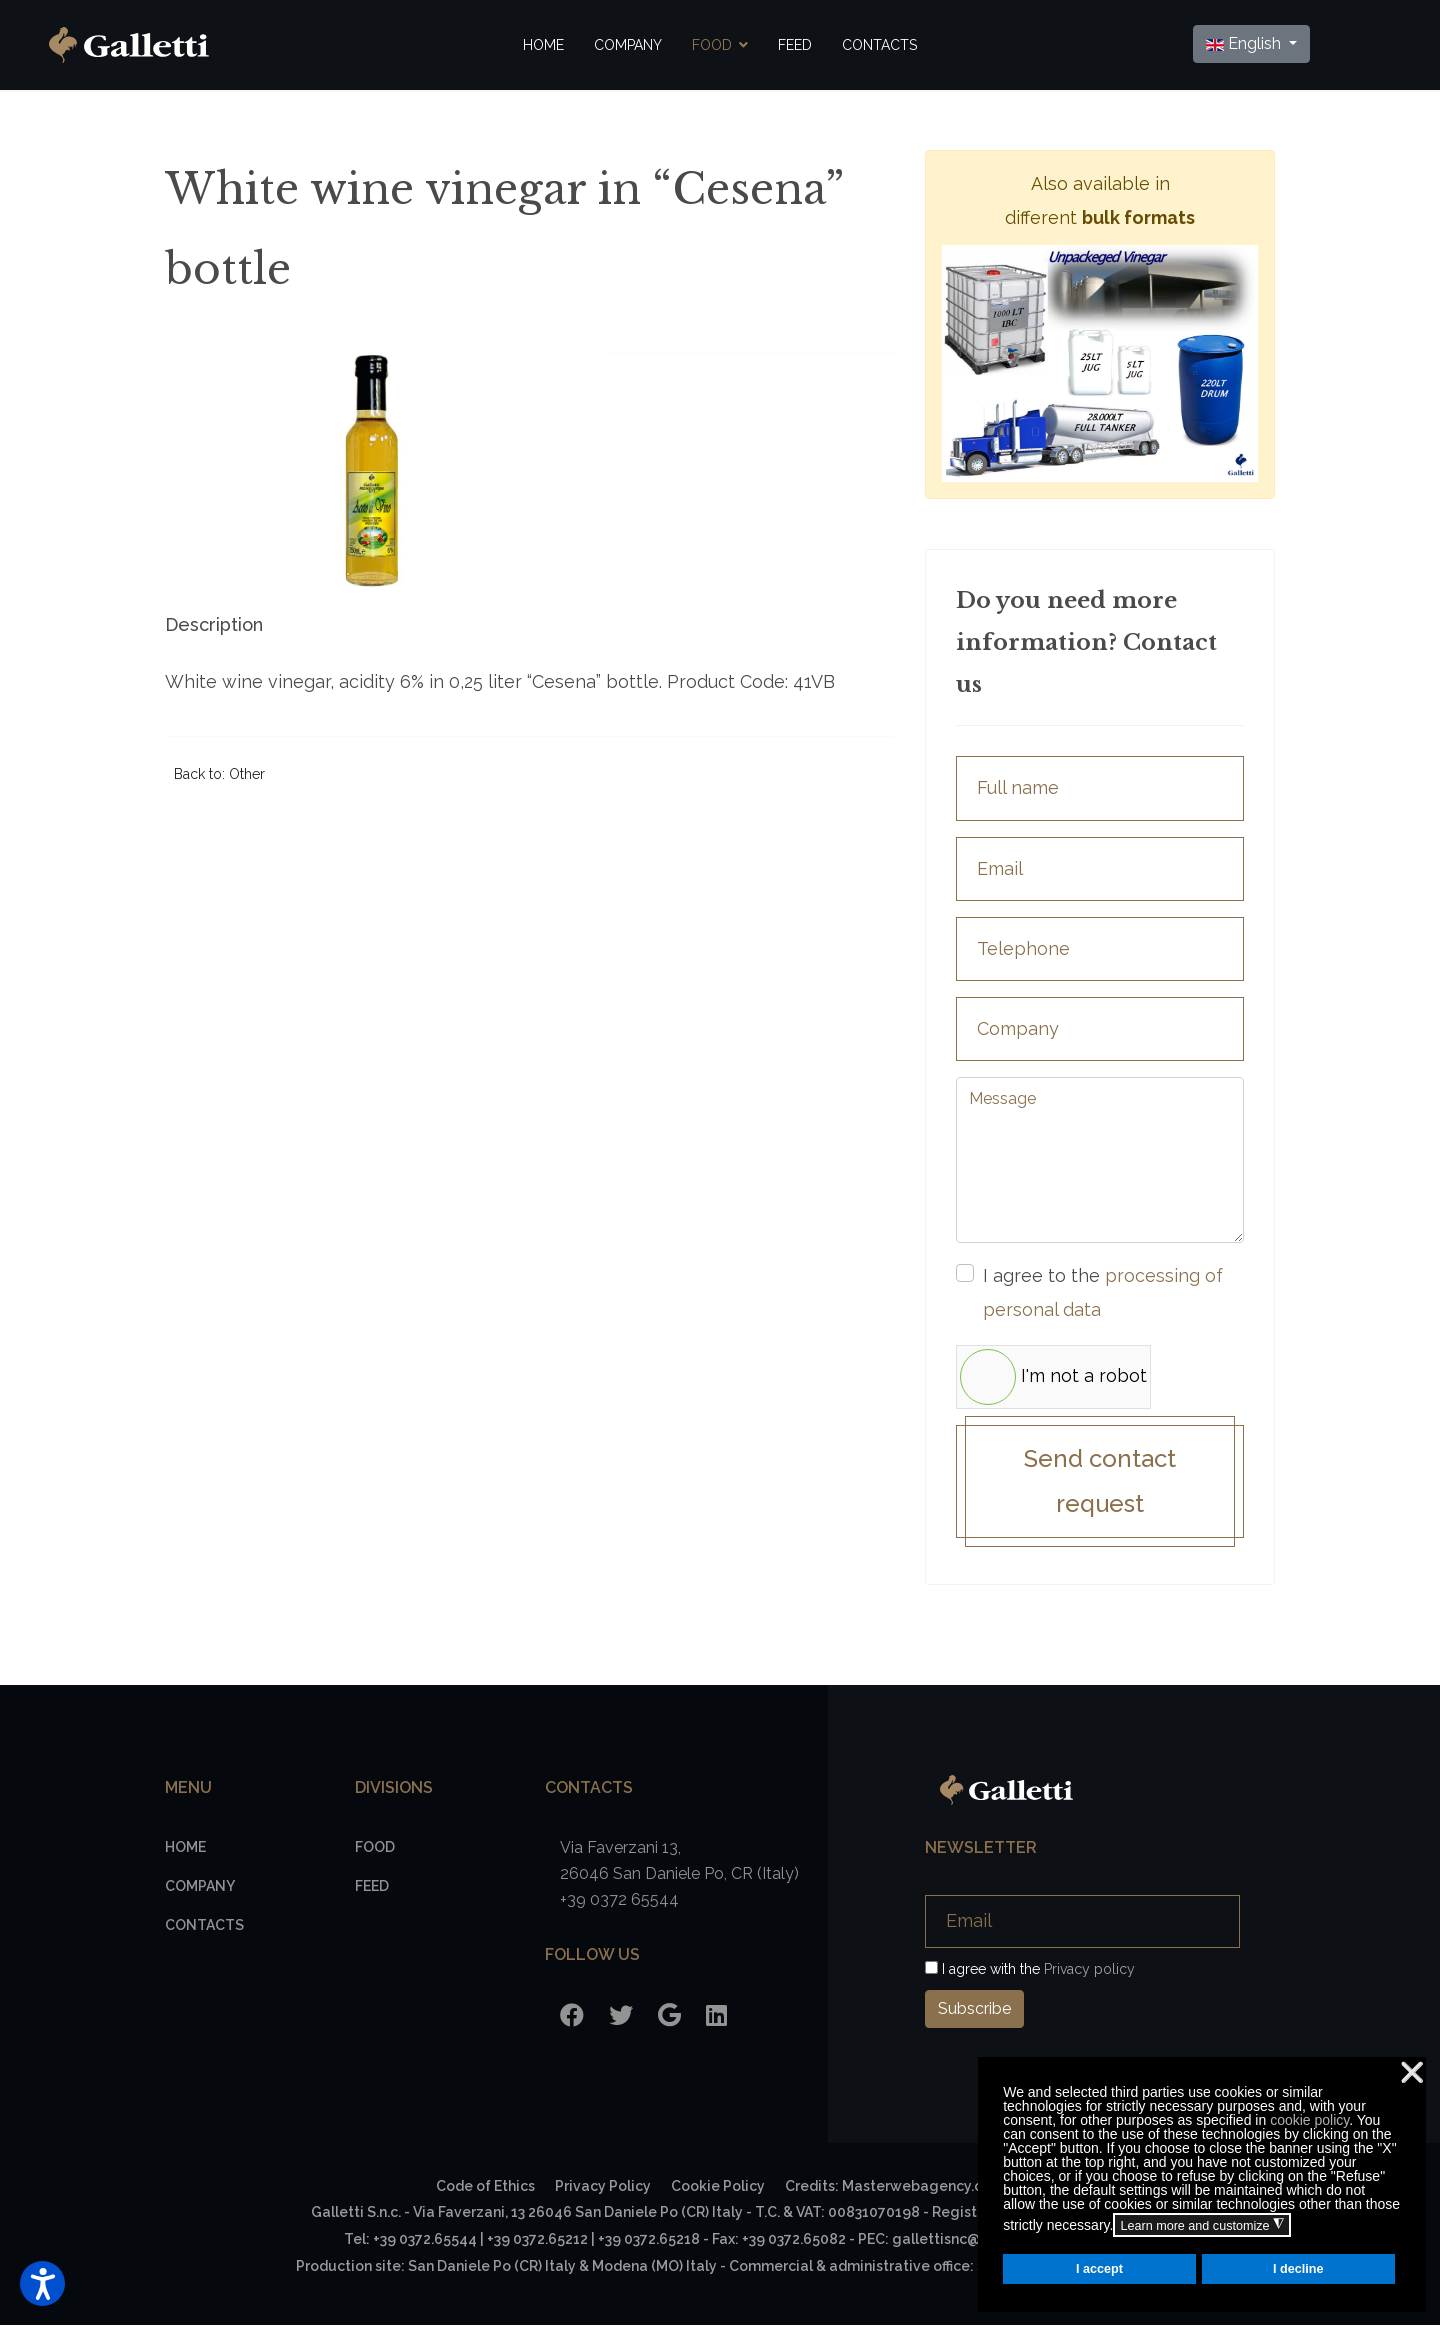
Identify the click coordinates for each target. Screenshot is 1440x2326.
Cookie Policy (718, 2187)
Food (712, 45)
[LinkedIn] (716, 2016)
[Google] (669, 2016)
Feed (795, 45)
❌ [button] (1412, 2072)
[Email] (1082, 1922)
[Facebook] (572, 2016)
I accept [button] (1099, 2269)
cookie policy (1309, 2120)
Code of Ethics (485, 2187)
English (1244, 43)
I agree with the (1030, 1970)
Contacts (879, 45)
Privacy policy (1089, 1970)
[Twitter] (621, 2016)
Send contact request (1100, 1482)
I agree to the (1103, 1292)
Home (543, 45)
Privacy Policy (603, 2187)
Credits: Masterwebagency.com (894, 2187)
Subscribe (974, 2009)
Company (628, 45)
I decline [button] (1298, 2269)
